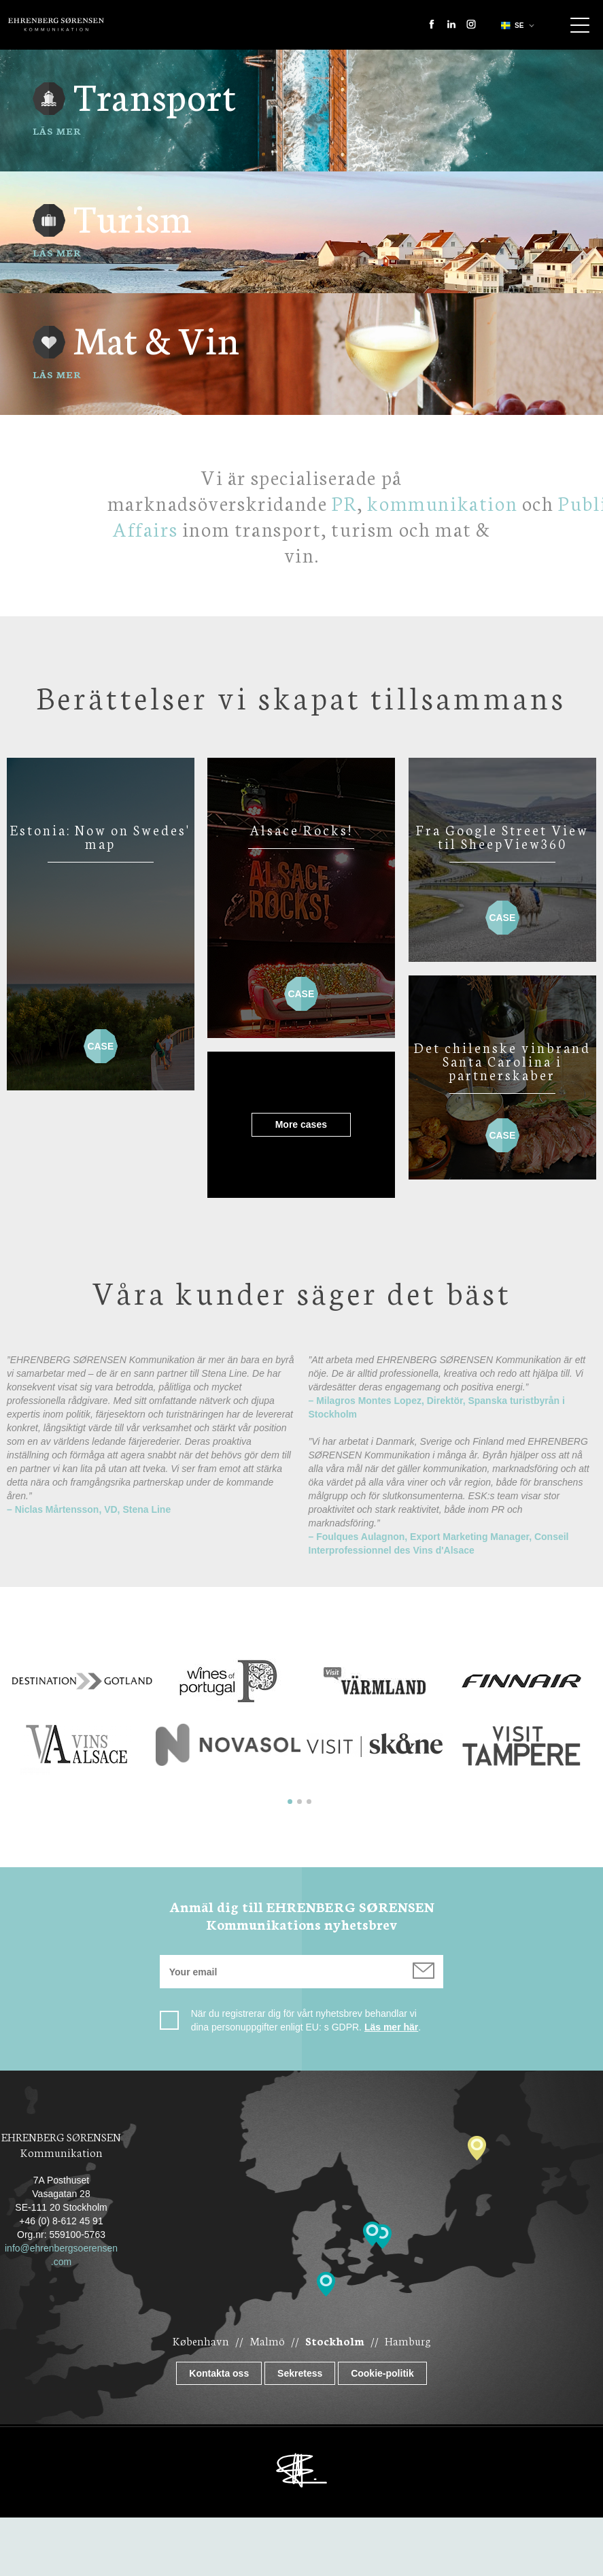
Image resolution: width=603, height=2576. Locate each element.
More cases (274, 1124)
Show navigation (580, 25)
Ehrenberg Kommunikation (56, 24)
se (510, 25)
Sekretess (299, 2373)
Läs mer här (391, 2027)
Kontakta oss (219, 2373)
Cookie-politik (382, 2373)
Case (101, 1040)
